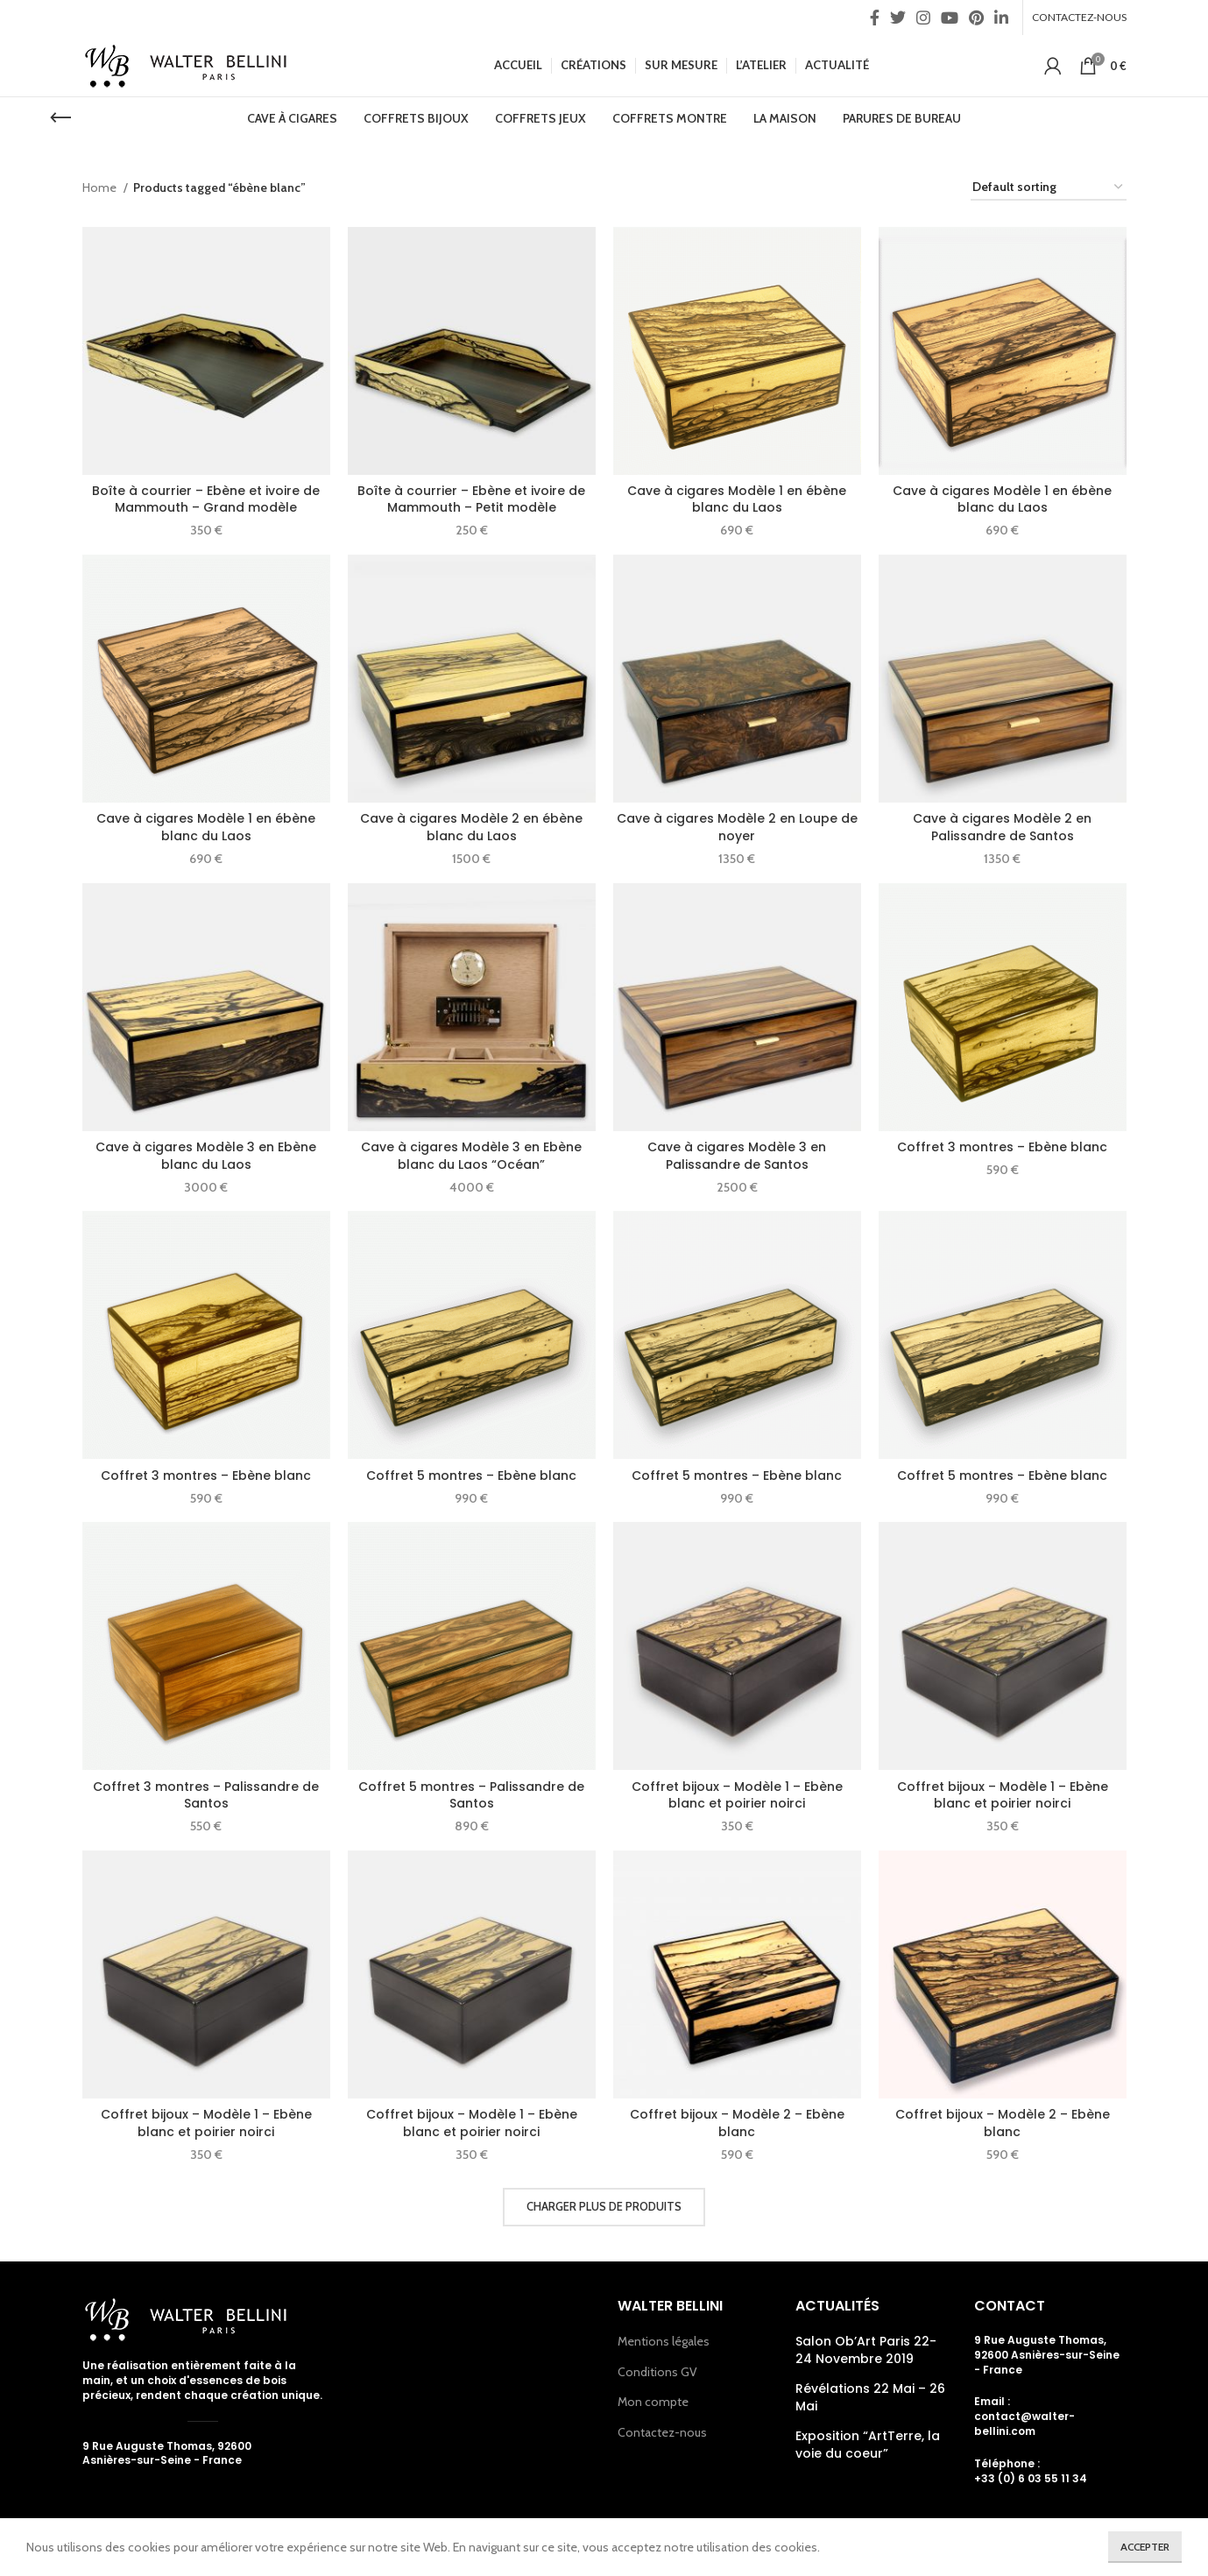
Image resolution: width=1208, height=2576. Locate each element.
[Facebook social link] (875, 17)
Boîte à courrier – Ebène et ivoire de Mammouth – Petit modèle (471, 499)
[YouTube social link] (950, 17)
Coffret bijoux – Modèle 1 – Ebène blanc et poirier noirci (737, 1795)
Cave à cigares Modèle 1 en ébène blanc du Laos (736, 499)
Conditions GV (657, 2372)
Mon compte (653, 2402)
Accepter (1144, 2546)
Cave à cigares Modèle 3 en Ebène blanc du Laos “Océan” (471, 1155)
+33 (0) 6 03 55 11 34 (1030, 2478)
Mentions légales (664, 2341)
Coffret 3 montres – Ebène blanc (1002, 1147)
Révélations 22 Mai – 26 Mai (870, 2398)
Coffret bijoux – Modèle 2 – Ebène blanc (737, 2123)
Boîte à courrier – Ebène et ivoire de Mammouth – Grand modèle (206, 499)
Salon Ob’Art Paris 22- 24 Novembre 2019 (865, 2350)
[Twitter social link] (898, 17)
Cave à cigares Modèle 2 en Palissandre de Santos (1002, 827)
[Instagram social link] (923, 17)
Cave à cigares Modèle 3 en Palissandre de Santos (736, 1155)
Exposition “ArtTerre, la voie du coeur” (867, 2445)
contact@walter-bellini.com (1024, 2423)
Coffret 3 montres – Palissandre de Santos (206, 1795)
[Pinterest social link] (976, 17)
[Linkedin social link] (1001, 17)
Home (100, 187)
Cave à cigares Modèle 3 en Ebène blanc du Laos (205, 1155)
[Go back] (60, 118)
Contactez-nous (662, 2432)
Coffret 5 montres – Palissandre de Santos (471, 1795)
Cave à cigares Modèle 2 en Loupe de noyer (737, 827)
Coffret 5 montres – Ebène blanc (471, 1475)
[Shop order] (1049, 188)
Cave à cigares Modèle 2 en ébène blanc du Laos (471, 827)
